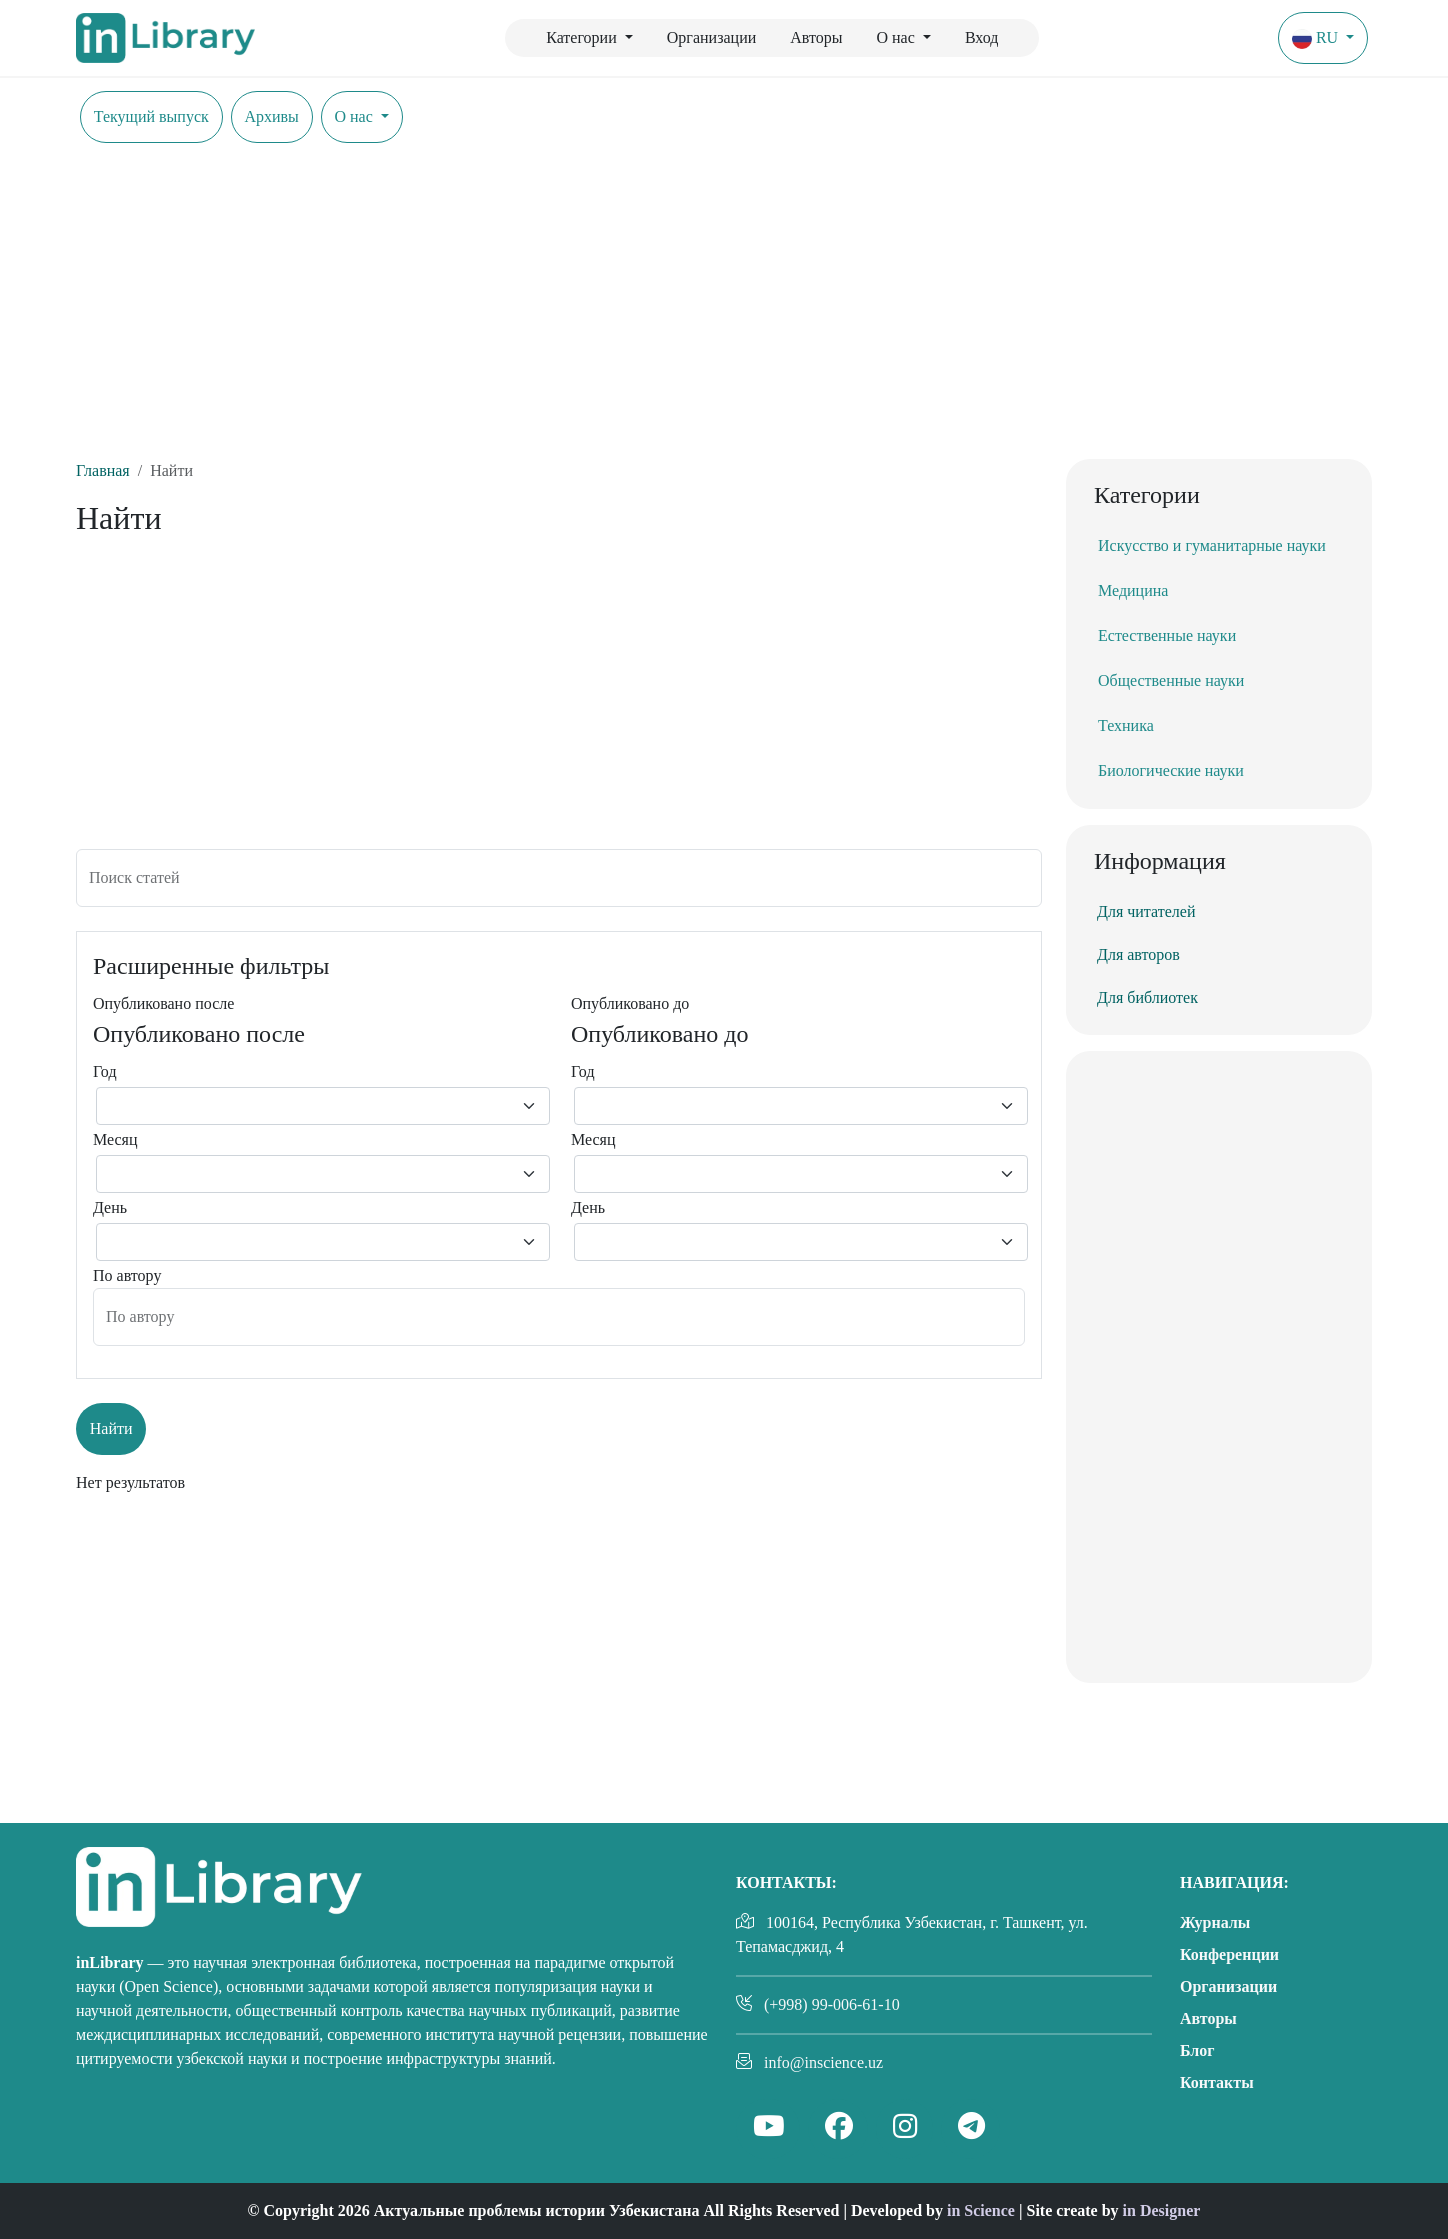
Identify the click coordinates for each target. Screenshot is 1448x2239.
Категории (583, 37)
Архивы (271, 116)
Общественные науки (1171, 680)
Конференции (1229, 1954)
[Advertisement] (724, 309)
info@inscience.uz (823, 2062)
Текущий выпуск (151, 116)
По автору (127, 1275)
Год (105, 1071)
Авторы (816, 37)
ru (1317, 39)
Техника (1126, 725)
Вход (982, 37)
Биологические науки (1171, 770)
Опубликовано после (163, 1003)
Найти (111, 1428)
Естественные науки (1167, 635)
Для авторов (1138, 954)
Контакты (1217, 2082)
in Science (981, 2210)
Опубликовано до (630, 1003)
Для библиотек (1147, 997)
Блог (1197, 2050)
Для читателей (1146, 911)
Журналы (1215, 1922)
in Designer (1162, 2210)
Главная (103, 470)
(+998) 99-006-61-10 (832, 2004)
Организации (711, 37)
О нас (898, 37)
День (110, 1207)
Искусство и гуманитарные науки (1212, 545)
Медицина (1133, 590)
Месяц (115, 1139)
